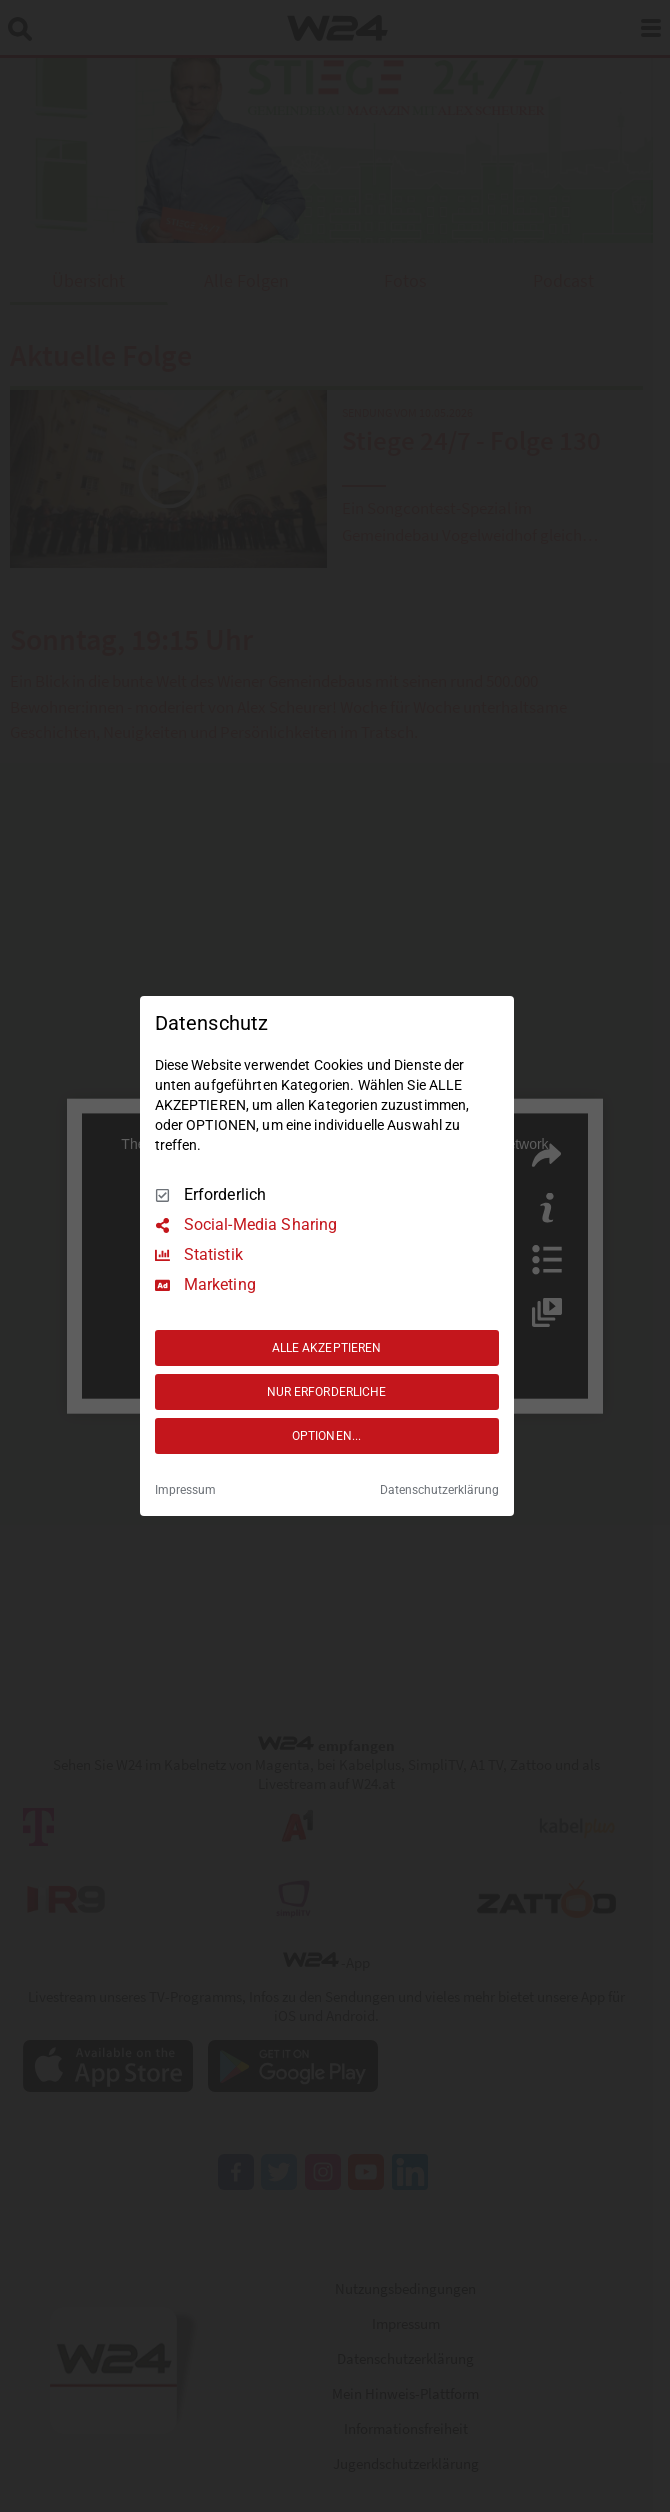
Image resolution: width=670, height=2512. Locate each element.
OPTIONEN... (326, 1436)
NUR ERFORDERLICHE (327, 1392)
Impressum (185, 1490)
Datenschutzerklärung (439, 1490)
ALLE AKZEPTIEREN (327, 1348)
